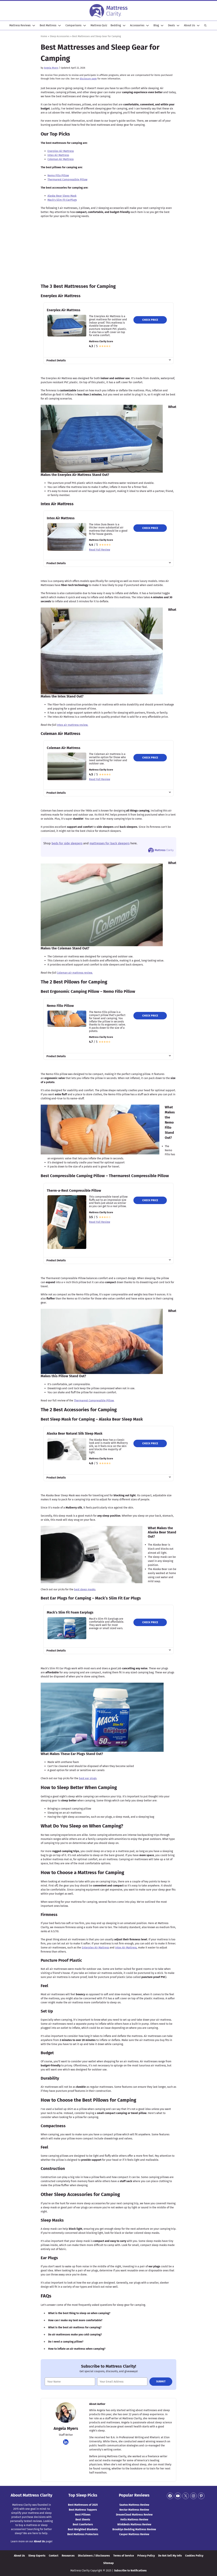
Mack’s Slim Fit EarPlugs (62, 199)
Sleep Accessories (60, 36)
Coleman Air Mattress (60, 159)
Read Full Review (99, 549)
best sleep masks (84, 1589)
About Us (189, 25)
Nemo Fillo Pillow (58, 175)
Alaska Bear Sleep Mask (61, 195)
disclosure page (88, 78)
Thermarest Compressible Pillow (67, 179)
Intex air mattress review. (72, 724)
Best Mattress (48, 25)
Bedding (116, 25)
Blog (156, 25)
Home (44, 36)
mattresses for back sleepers (110, 843)
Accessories (137, 25)
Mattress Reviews (20, 25)
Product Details (56, 360)
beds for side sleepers (67, 843)
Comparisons (73, 25)
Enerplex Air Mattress (60, 151)
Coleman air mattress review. (75, 972)
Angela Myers (51, 67)
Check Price (150, 319)
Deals (171, 25)
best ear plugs (87, 1778)
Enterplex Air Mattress (95, 1947)
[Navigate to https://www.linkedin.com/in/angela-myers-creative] (65, 2442)
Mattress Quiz (99, 25)
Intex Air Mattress (58, 155)
